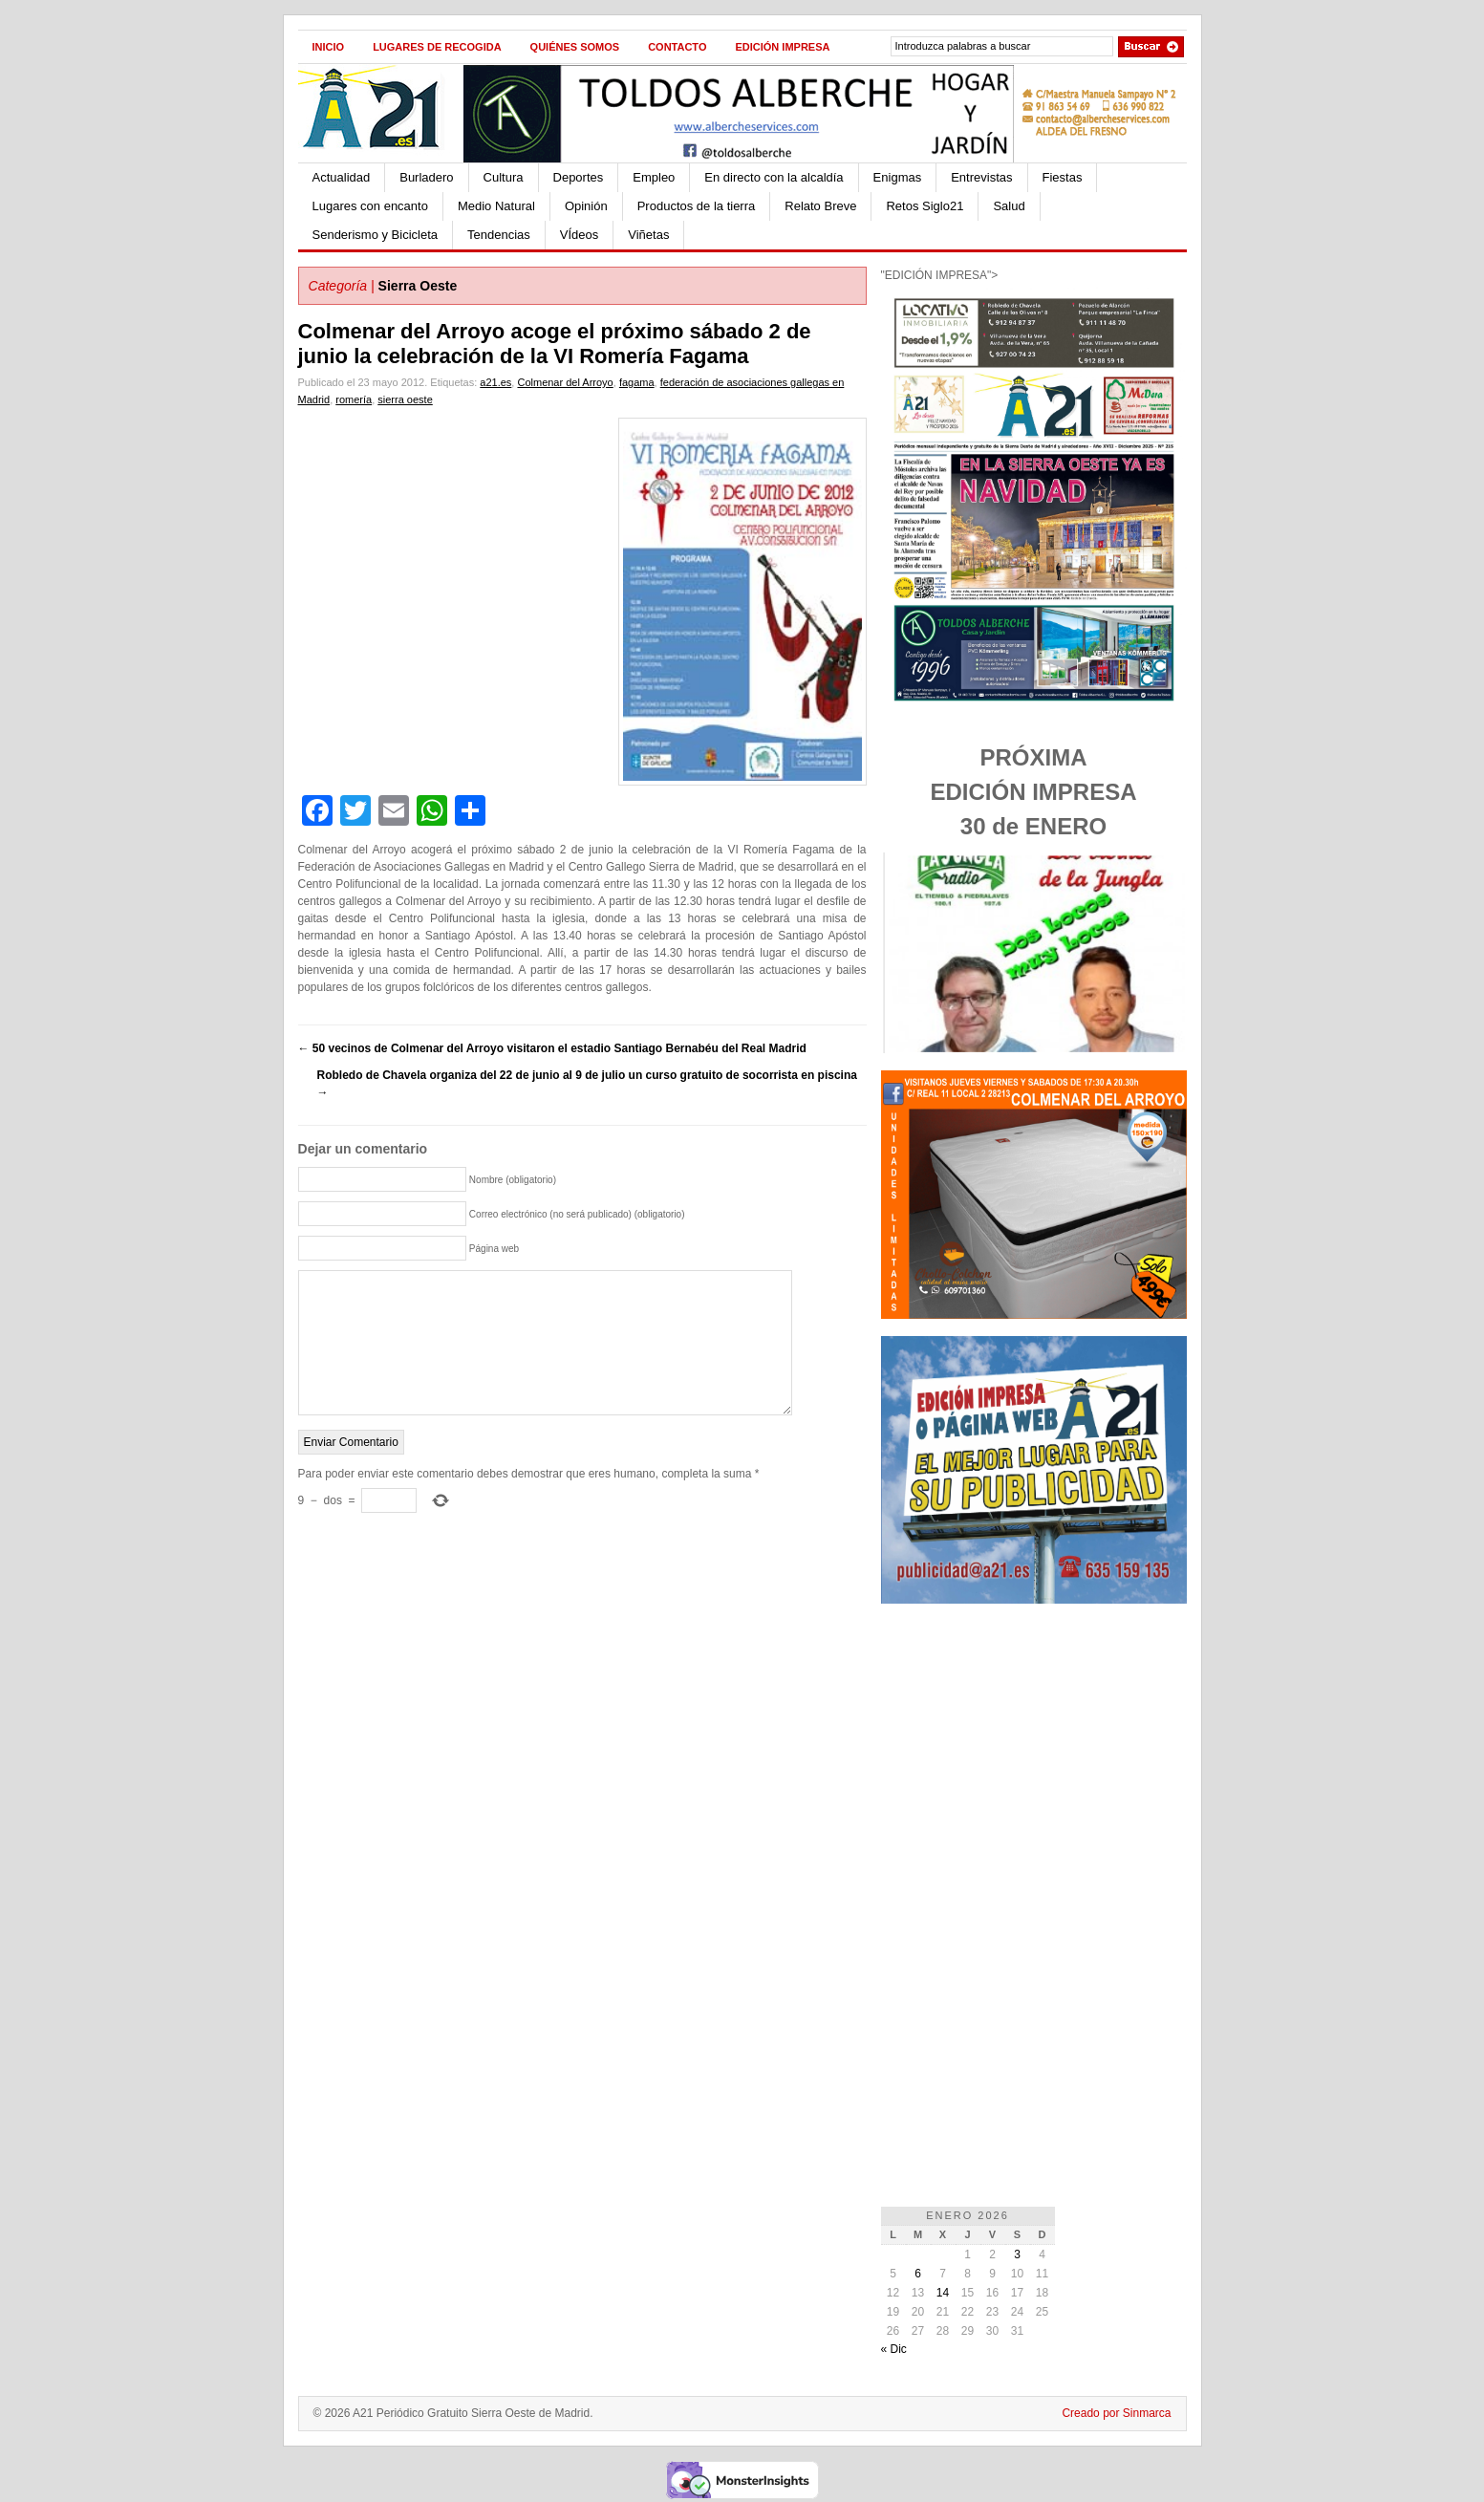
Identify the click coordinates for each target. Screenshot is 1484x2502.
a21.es (495, 382)
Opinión (586, 206)
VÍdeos (579, 234)
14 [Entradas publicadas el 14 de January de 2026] (942, 2292)
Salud (1008, 206)
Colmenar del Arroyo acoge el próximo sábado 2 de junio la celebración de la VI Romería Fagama (554, 343)
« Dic (894, 2349)
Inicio (328, 47)
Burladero (426, 177)
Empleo (654, 177)
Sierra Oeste (418, 285)
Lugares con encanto (370, 206)
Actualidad (341, 177)
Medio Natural (496, 206)
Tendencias (498, 234)
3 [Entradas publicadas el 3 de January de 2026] (1017, 2254)
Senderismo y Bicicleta (375, 234)
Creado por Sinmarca (1116, 2413)
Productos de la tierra (696, 206)
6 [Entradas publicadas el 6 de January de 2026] (917, 2273)
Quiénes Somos (575, 47)
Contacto (677, 47)
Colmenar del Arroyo (565, 382)
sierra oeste (404, 399)
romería (353, 399)
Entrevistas (981, 177)
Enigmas (897, 177)
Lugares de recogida (437, 47)
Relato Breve (820, 206)
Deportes (578, 177)
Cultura (504, 177)
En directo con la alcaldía (773, 177)
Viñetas (648, 234)
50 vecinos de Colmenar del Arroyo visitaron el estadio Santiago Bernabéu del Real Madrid (552, 1048)
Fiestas (1063, 177)
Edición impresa (782, 47)
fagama (637, 382)
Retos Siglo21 (924, 206)
